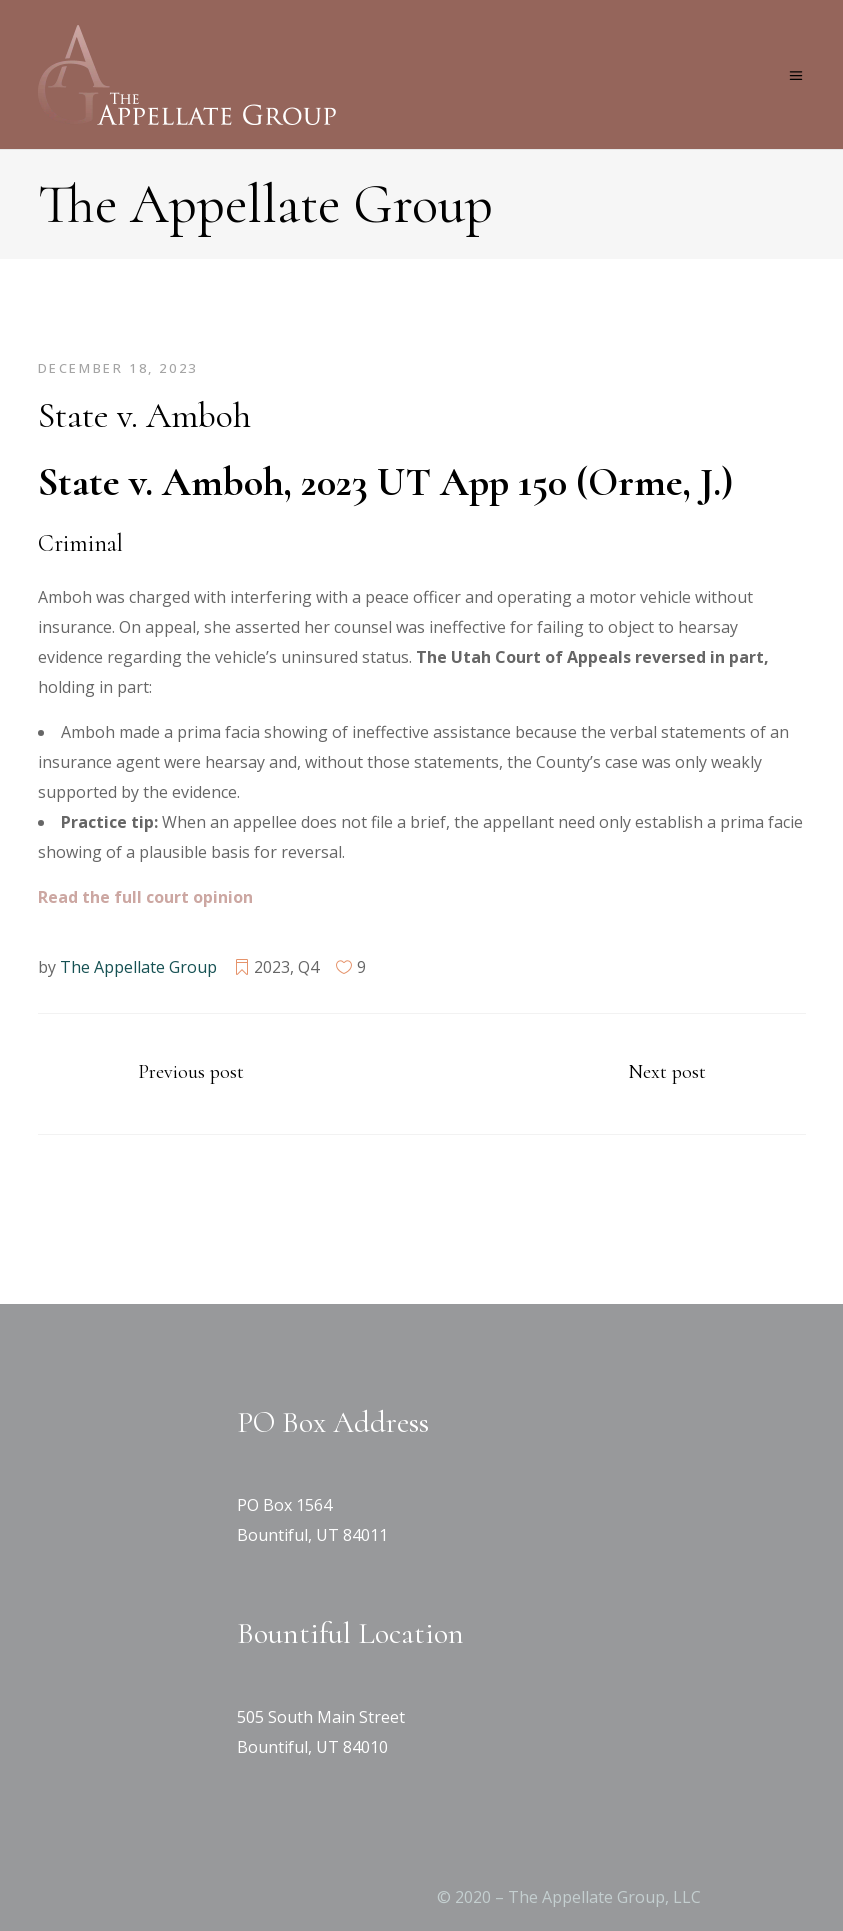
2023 (272, 967)
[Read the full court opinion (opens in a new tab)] (145, 897)
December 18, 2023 (118, 368)
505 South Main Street (321, 1717)
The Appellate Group (138, 967)
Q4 (308, 967)
